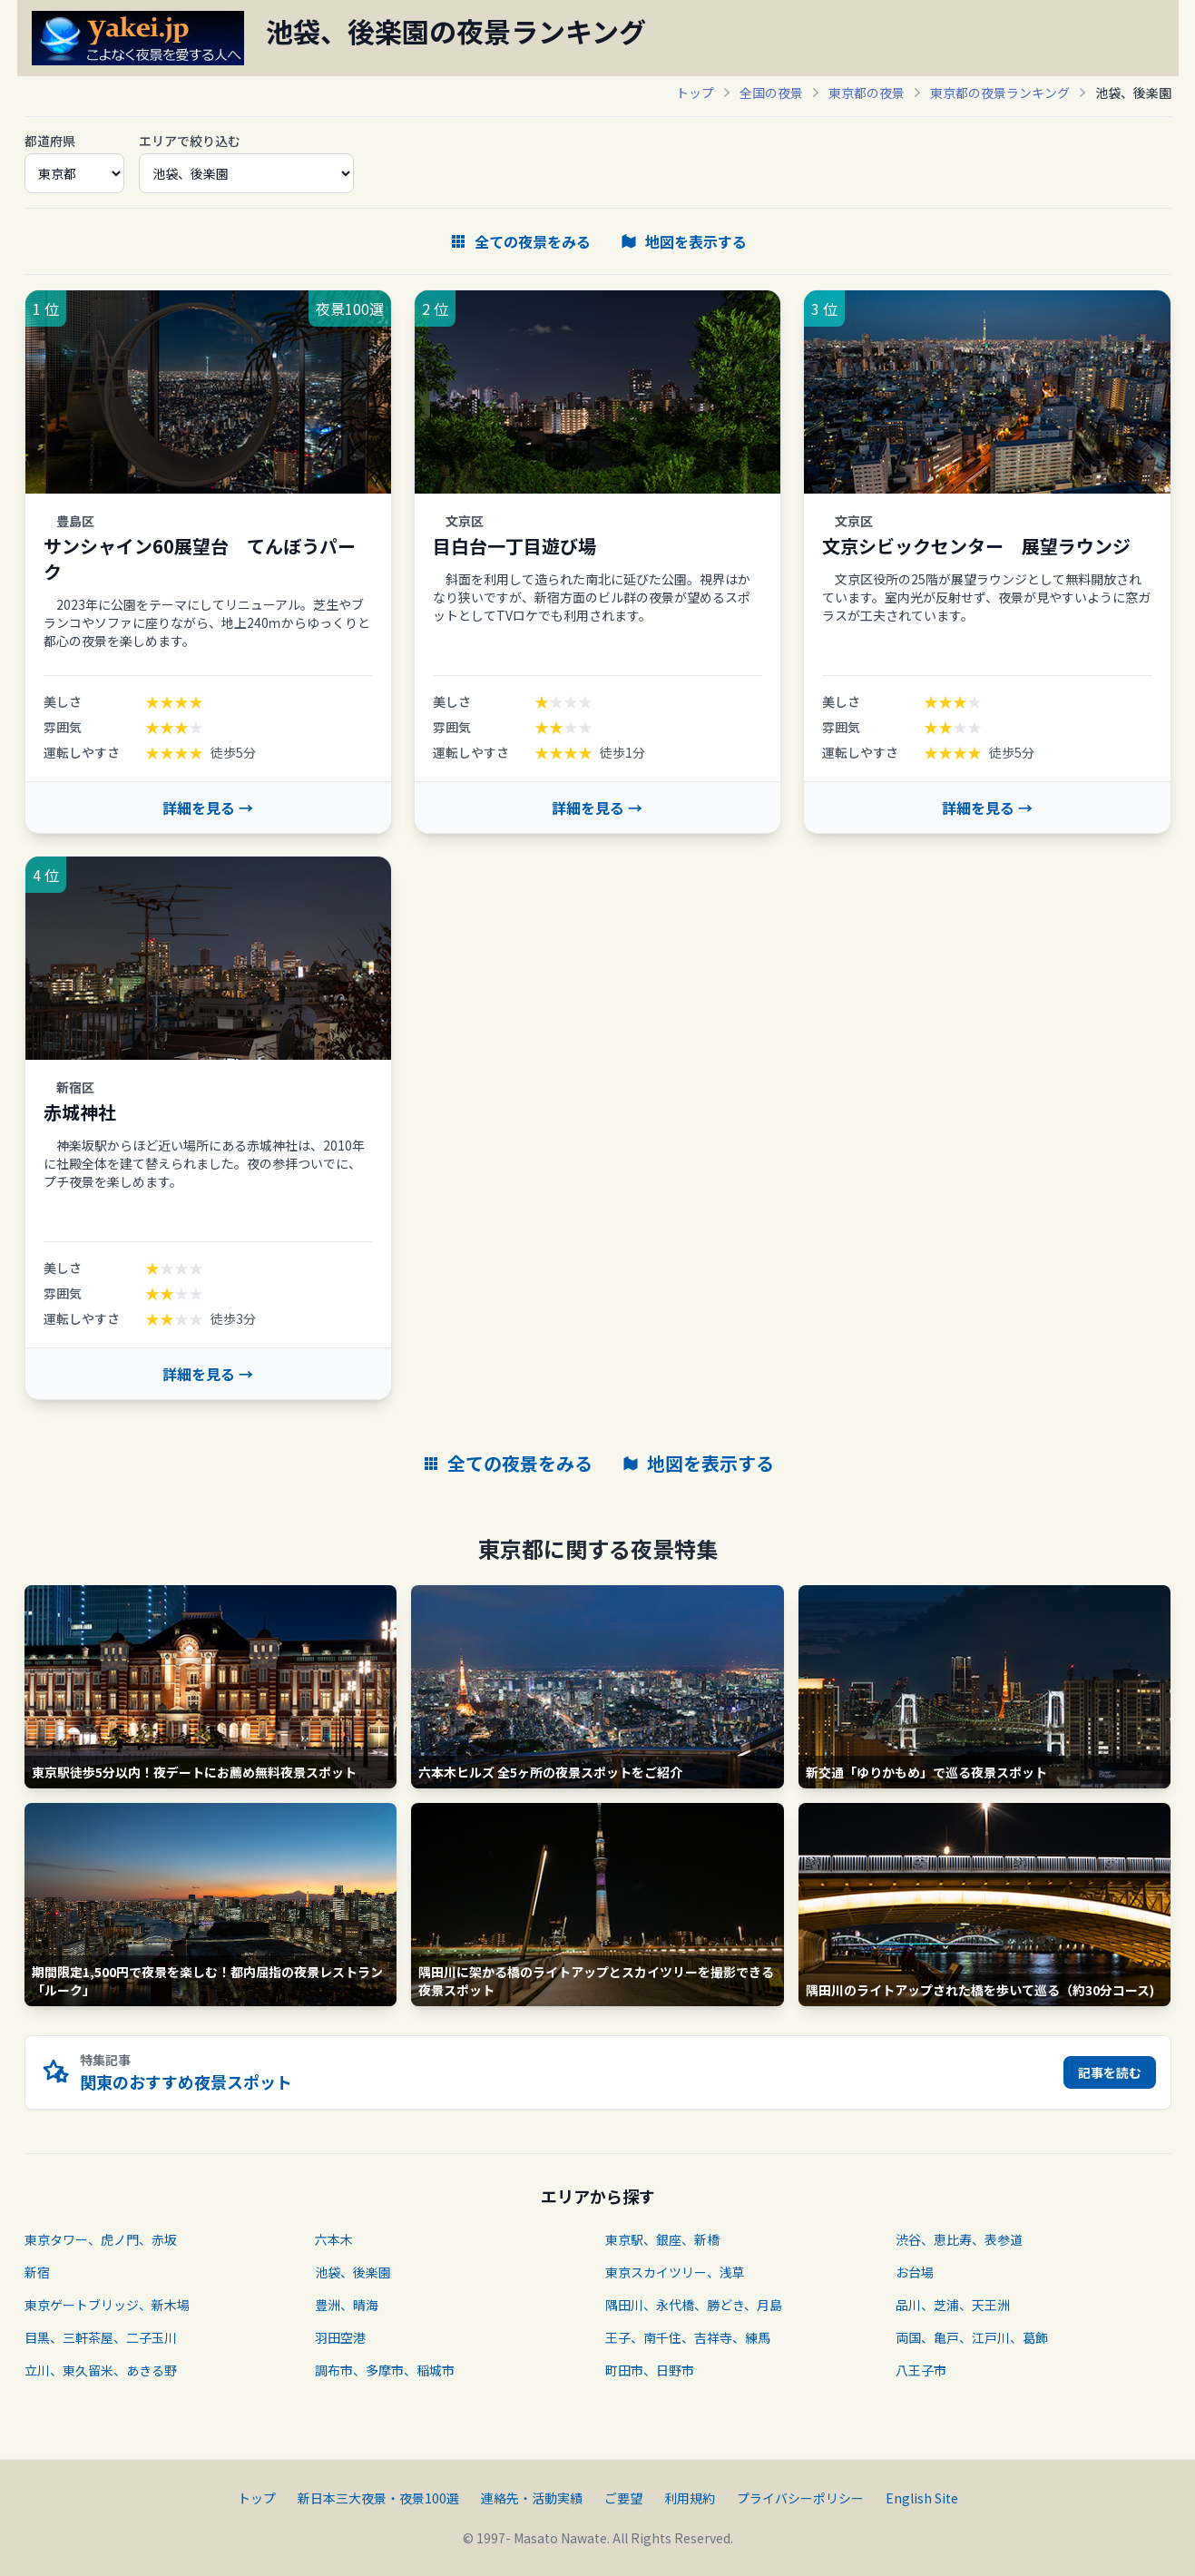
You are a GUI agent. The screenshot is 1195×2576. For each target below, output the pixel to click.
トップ (695, 92)
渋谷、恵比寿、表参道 (959, 2239)
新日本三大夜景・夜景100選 (378, 2498)
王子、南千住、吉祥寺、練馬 (687, 2337)
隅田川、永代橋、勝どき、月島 (693, 2305)
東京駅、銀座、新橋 (662, 2239)
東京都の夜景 (866, 92)
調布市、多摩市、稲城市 (385, 2370)
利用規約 (689, 2498)
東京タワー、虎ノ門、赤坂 (100, 2239)
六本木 (334, 2239)
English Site (922, 2498)
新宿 (37, 2272)
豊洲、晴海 (346, 2305)
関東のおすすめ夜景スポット (186, 2081)
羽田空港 (340, 2337)
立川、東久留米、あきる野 (100, 2370)
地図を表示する (683, 241)
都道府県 (49, 141)
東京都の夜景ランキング (1000, 92)
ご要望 (623, 2498)
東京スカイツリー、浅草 (675, 2272)
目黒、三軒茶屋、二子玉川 (100, 2337)
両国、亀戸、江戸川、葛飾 (972, 2337)
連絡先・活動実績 (532, 2498)
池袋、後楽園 (353, 2272)
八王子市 (921, 2370)
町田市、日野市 (649, 2370)
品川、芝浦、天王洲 (953, 2305)
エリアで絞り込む (189, 141)
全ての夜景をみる (520, 241)
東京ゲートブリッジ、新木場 (107, 2305)
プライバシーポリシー (800, 2498)
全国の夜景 (771, 92)
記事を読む (1109, 2072)
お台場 (915, 2272)
